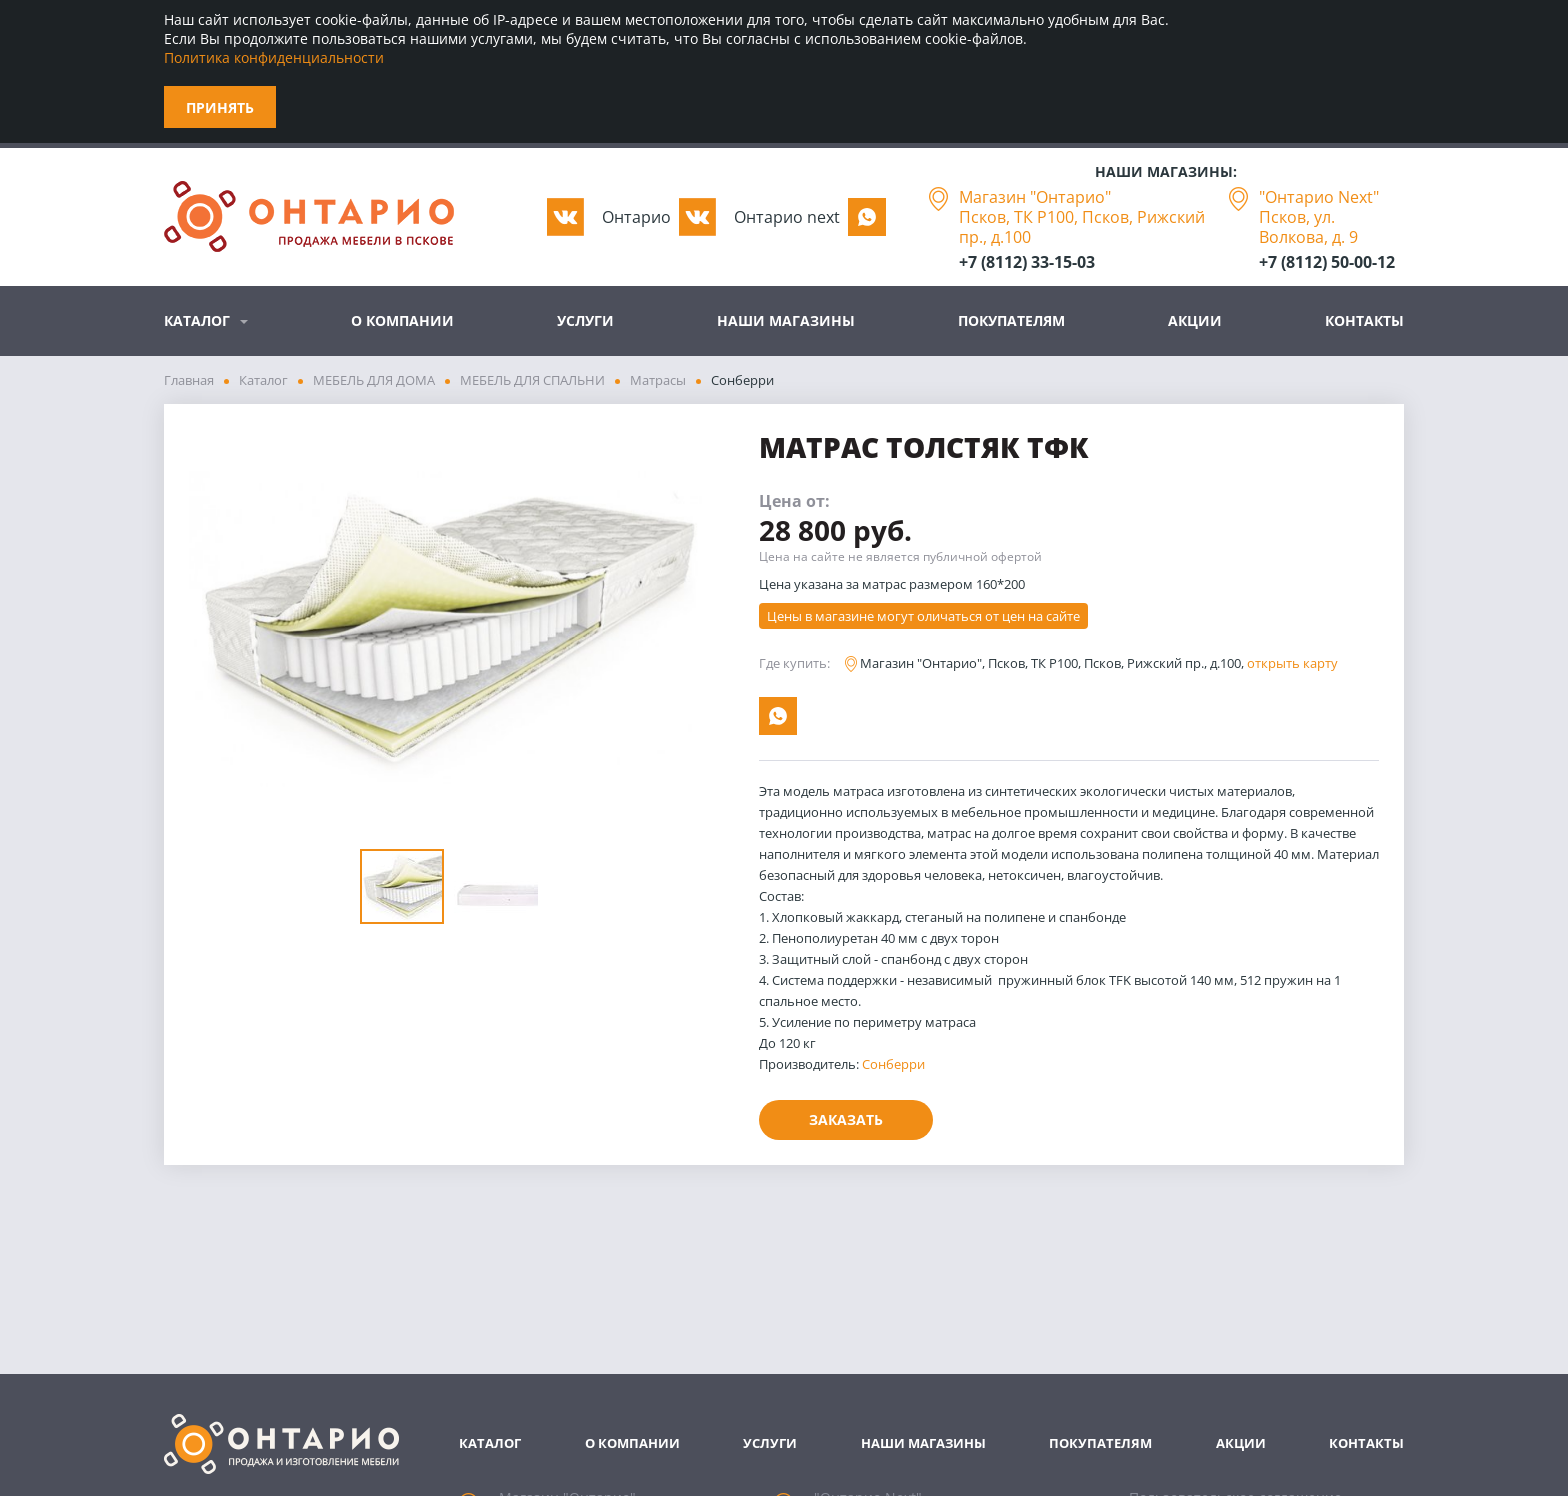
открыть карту (1292, 663)
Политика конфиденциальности (274, 57)
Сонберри (893, 1064)
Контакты (1364, 320)
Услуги (585, 320)
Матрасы (658, 380)
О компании (402, 320)
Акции (1195, 320)
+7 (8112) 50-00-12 (1327, 262)
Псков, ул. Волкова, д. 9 (1308, 227)
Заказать (846, 1119)
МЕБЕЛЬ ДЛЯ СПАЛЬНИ (532, 380)
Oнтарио (636, 217)
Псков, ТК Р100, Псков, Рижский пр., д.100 (1082, 227)
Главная (189, 380)
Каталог (197, 320)
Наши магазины (786, 320)
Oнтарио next (787, 217)
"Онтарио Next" (1319, 197)
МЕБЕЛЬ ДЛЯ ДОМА (374, 380)
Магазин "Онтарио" (1035, 197)
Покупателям (1011, 320)
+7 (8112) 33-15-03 (1027, 262)
